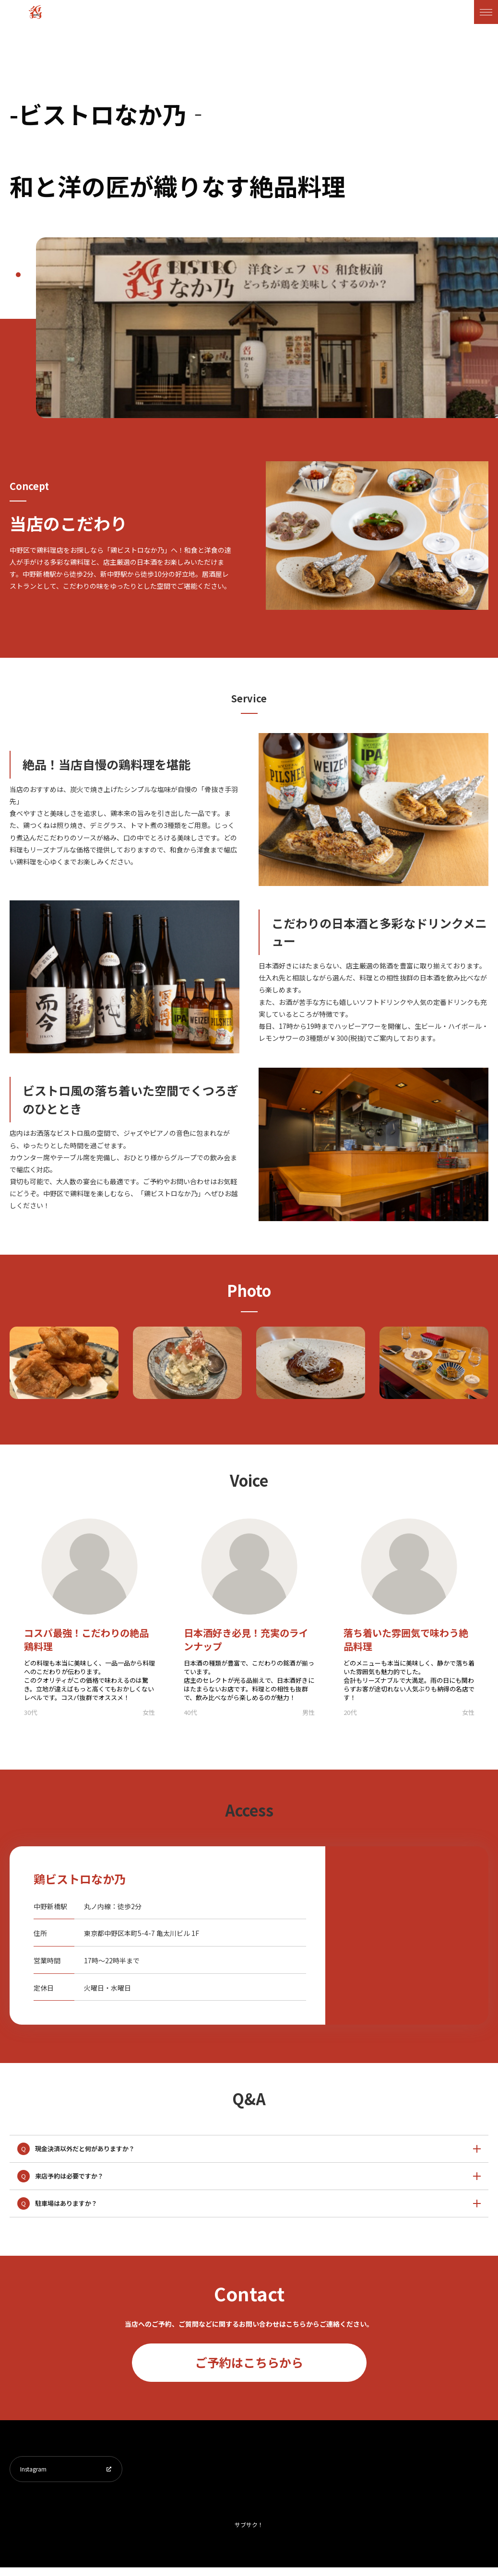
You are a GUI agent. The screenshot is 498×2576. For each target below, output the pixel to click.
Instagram (37, 2473)
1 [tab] (18, 274)
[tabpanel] (267, 327)
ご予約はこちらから (249, 2362)
